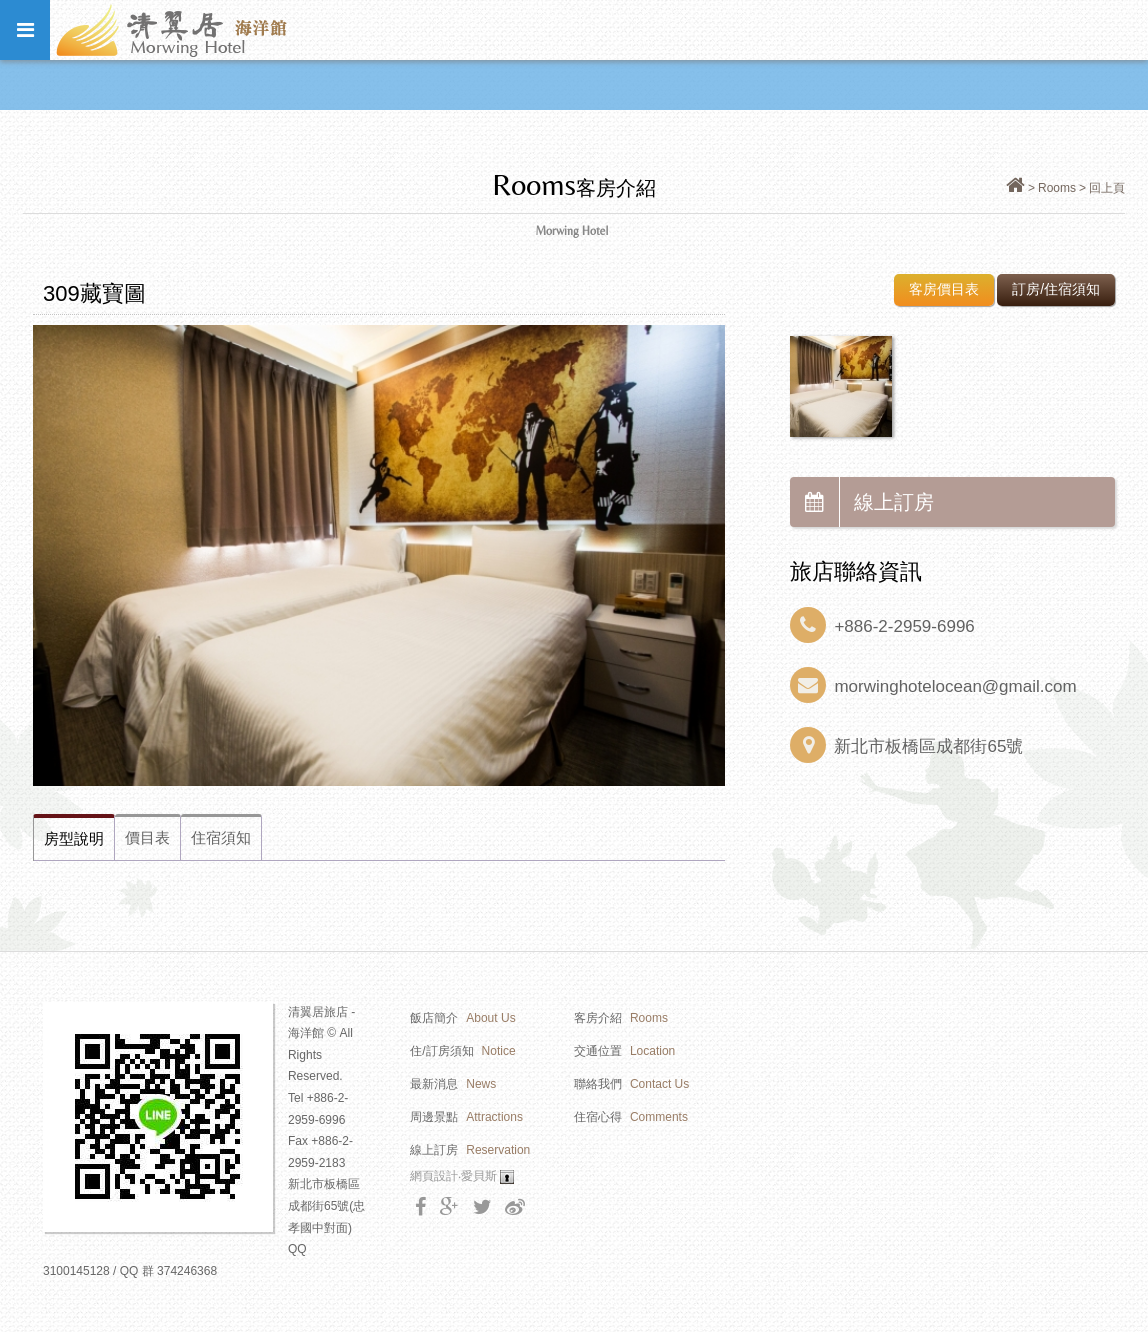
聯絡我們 (631, 1084)
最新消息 (453, 1084)
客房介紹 (621, 1018)
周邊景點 (466, 1117)
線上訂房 (862, 502)
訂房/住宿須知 (1056, 289)
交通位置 (624, 1051)
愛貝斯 (479, 1176)
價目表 (147, 837)
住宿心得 (631, 1117)
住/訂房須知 (462, 1051)
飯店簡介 (462, 1018)
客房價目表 (944, 289)
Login (507, 1177)
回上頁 (1107, 188)
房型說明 (74, 838)
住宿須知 (221, 837)
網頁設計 (434, 1176)
